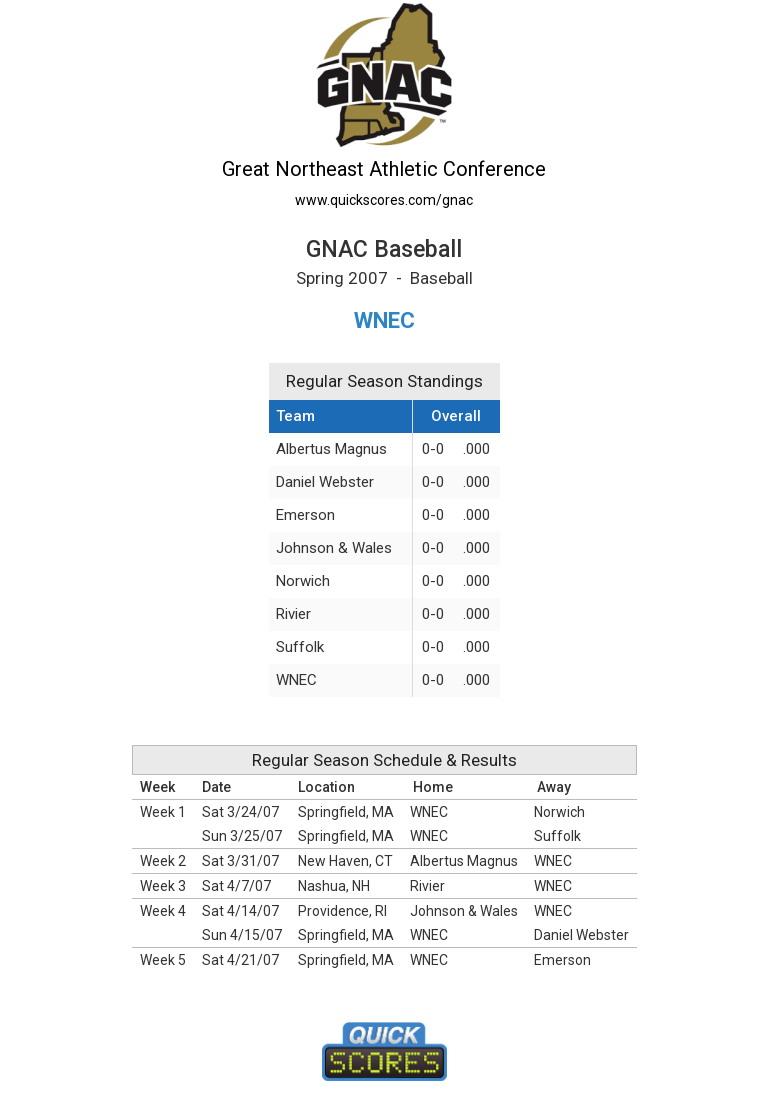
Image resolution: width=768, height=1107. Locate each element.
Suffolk (300, 647)
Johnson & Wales (334, 548)
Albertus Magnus (331, 449)
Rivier (293, 614)
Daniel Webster (325, 482)
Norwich (303, 581)
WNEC (296, 680)
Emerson (305, 515)
